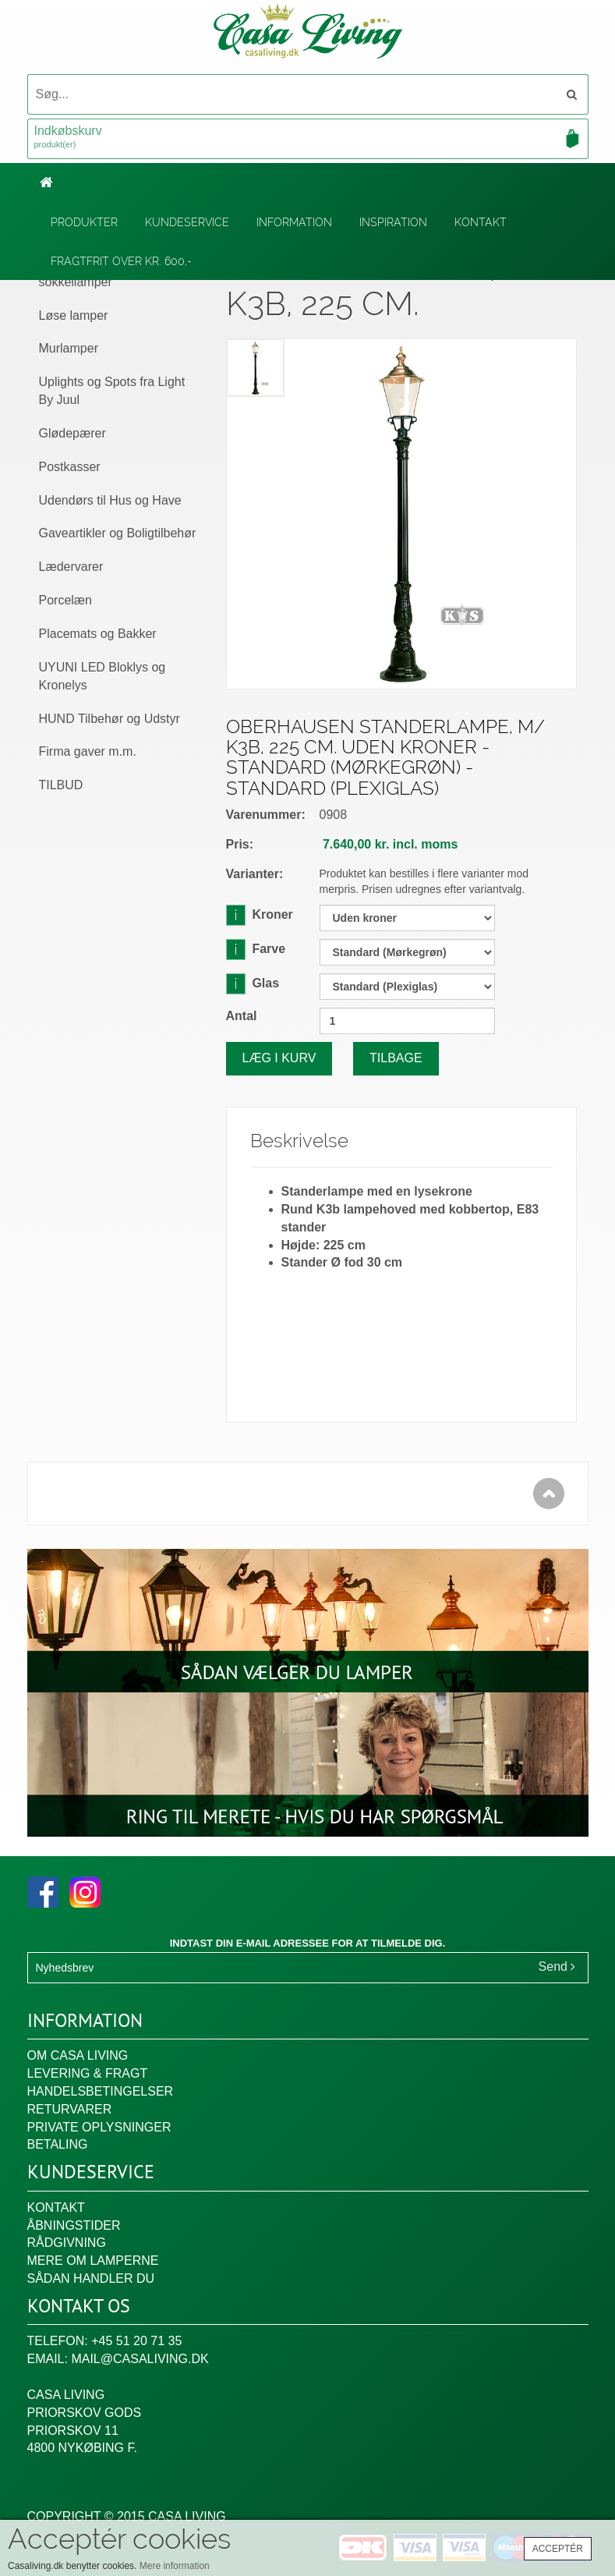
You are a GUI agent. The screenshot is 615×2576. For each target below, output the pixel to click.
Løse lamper (73, 315)
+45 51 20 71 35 (136, 2340)
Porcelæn (65, 600)
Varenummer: (266, 814)
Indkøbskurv (307, 138)
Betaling (57, 2144)
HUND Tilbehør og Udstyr (109, 718)
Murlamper (68, 348)
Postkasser (70, 466)
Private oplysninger (99, 2127)
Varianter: (255, 874)
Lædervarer (71, 566)
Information (294, 222)
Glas (253, 983)
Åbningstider (74, 2225)
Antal (241, 1015)
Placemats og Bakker (98, 633)
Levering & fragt (87, 2073)
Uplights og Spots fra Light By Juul (112, 390)
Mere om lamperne (93, 2260)
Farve (256, 948)
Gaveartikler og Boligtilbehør (117, 533)
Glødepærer (72, 433)
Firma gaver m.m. (87, 751)
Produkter (84, 222)
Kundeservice (187, 222)
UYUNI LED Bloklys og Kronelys (102, 676)
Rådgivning (66, 2242)
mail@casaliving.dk (139, 2358)
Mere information (175, 2565)
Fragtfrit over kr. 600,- (121, 261)
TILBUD (61, 785)
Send (557, 1966)
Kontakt (480, 222)
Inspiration (393, 222)
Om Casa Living (78, 2055)
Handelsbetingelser (100, 2091)
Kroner (259, 914)
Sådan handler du (91, 2278)
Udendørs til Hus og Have (110, 500)
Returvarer (69, 2109)
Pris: (240, 844)
